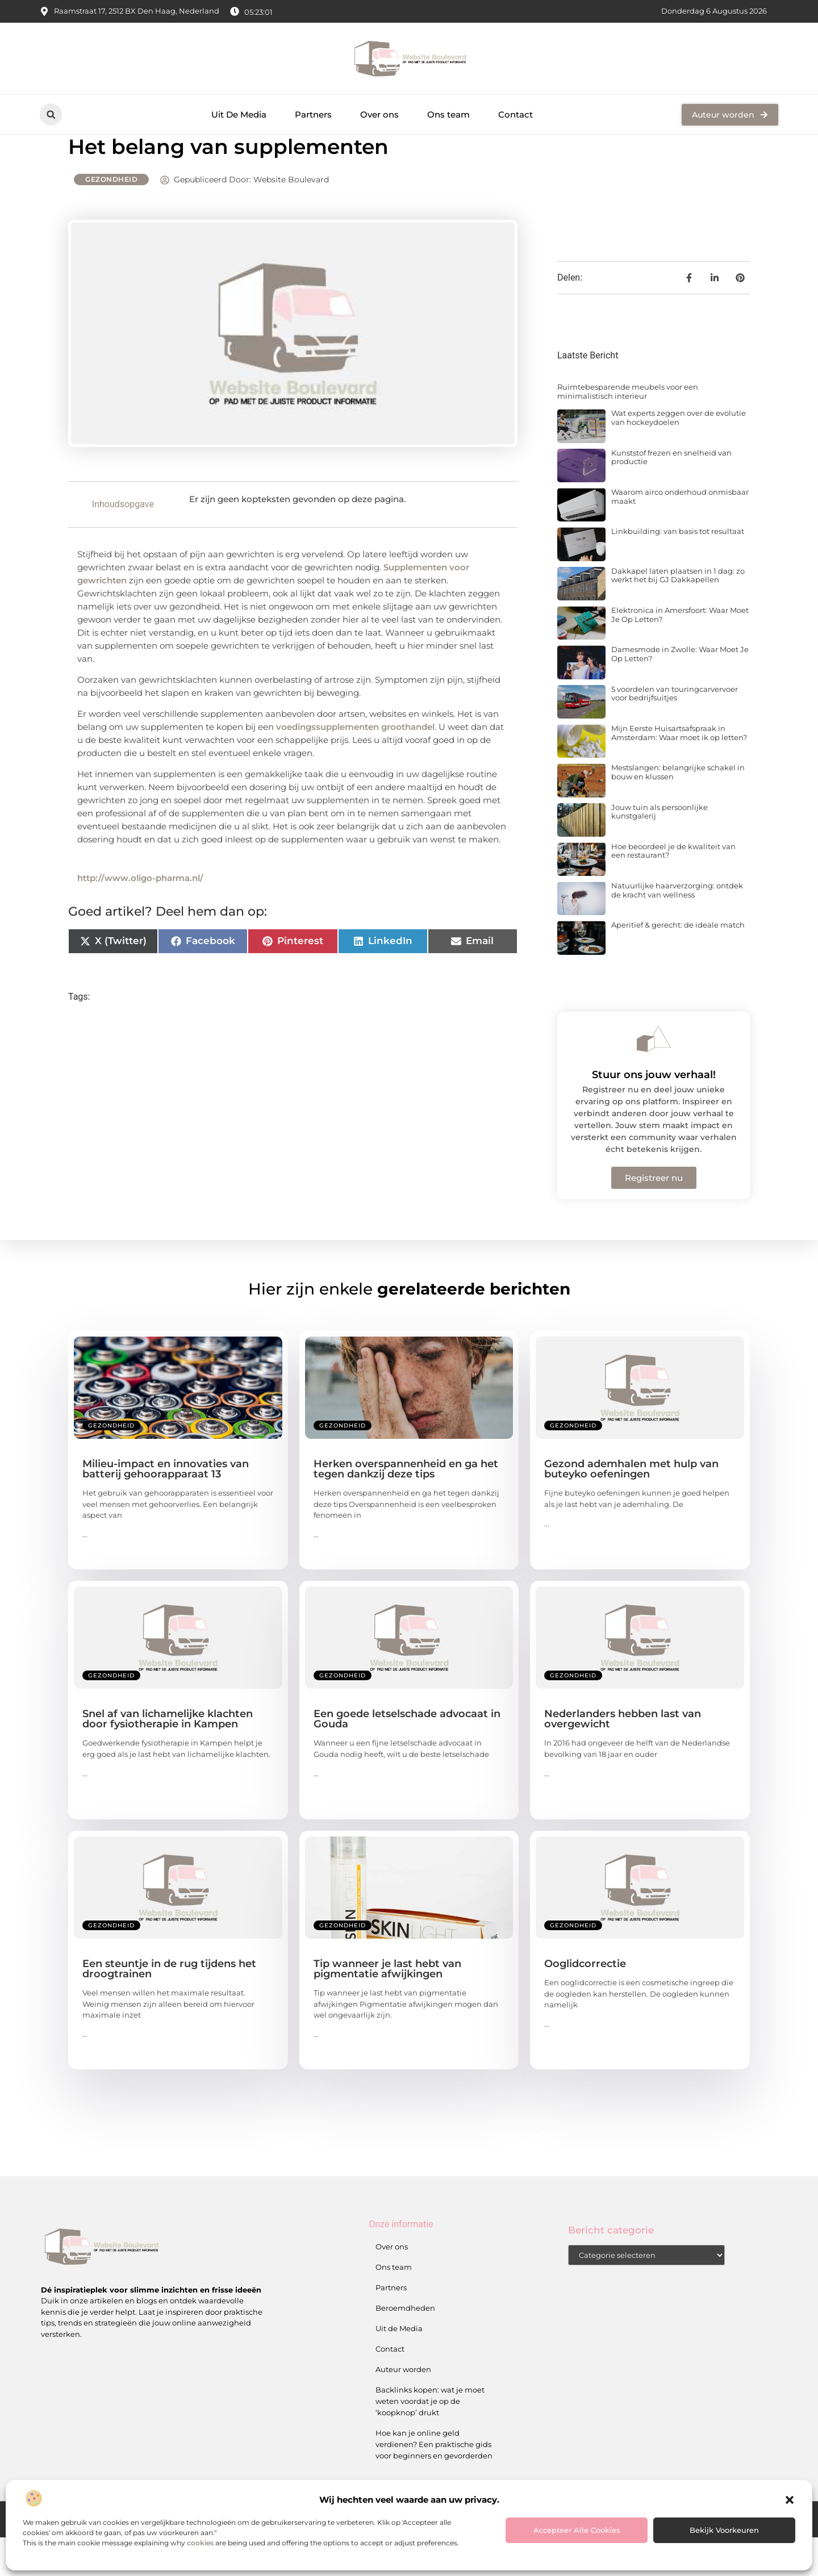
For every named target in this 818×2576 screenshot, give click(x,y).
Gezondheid (111, 218)
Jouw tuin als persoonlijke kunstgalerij (659, 850)
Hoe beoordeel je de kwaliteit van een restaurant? (673, 889)
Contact (515, 114)
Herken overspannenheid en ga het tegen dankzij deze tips (406, 1507)
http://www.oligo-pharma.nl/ (140, 916)
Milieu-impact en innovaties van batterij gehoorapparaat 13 (165, 1507)
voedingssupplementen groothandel (355, 765)
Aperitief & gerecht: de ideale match (678, 963)
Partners (313, 114)
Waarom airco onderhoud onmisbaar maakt (680, 535)
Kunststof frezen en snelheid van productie (671, 496)
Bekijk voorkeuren (724, 2530)
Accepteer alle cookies (576, 2530)
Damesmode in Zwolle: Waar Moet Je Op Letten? (680, 692)
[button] (789, 2500)
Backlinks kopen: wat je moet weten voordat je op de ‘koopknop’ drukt (430, 2440)
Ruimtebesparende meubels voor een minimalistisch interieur (627, 430)
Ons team (448, 114)
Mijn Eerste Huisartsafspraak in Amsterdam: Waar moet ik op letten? (679, 771)
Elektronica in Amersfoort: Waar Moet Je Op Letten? (680, 653)
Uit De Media (238, 114)
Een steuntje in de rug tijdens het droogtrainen (169, 2007)
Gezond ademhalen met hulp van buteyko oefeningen (631, 1507)
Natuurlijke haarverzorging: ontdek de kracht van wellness (677, 929)
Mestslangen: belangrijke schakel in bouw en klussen (678, 810)
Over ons (379, 114)
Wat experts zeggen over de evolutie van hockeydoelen (678, 456)
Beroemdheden (405, 2346)
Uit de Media (399, 2367)
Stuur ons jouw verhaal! (654, 1113)
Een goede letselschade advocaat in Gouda (407, 1757)
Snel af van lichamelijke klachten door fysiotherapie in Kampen (167, 1757)
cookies (200, 2543)
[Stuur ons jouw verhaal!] (654, 1078)
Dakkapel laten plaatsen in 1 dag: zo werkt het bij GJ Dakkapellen (678, 614)
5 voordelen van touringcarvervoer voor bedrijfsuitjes (674, 732)
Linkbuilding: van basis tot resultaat (677, 569)
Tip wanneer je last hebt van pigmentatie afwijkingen (387, 2007)
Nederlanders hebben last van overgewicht (622, 1757)
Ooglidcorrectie (585, 2002)
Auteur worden (403, 2407)
